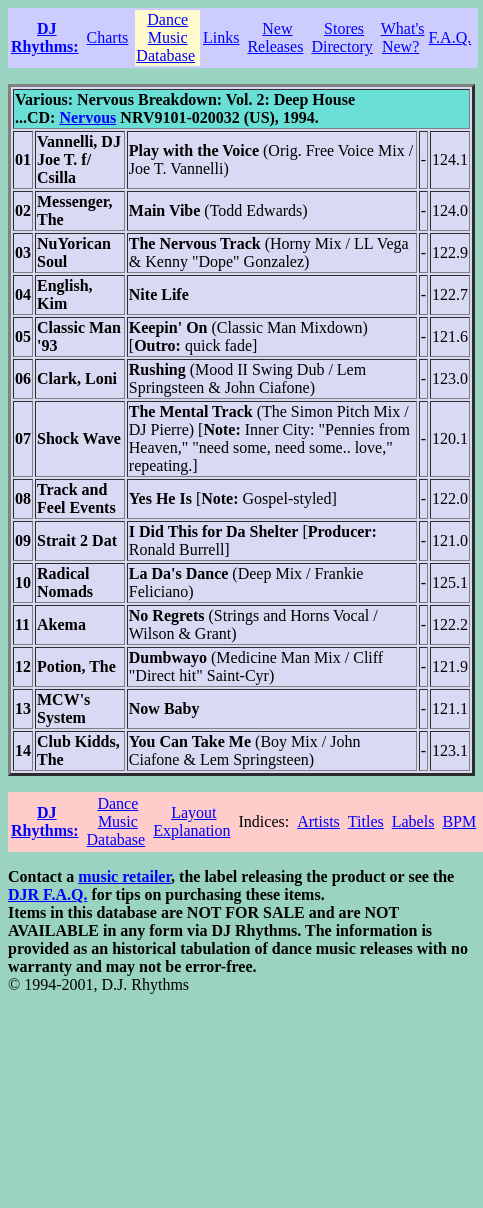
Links (221, 37)
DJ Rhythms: (45, 37)
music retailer (124, 876)
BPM (459, 821)
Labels (413, 821)
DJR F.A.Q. (47, 894)
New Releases (275, 37)
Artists (318, 821)
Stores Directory (341, 37)
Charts (108, 37)
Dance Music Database (165, 37)
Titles (366, 821)
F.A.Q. (450, 37)
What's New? (403, 37)
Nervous (87, 117)
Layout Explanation (191, 821)
